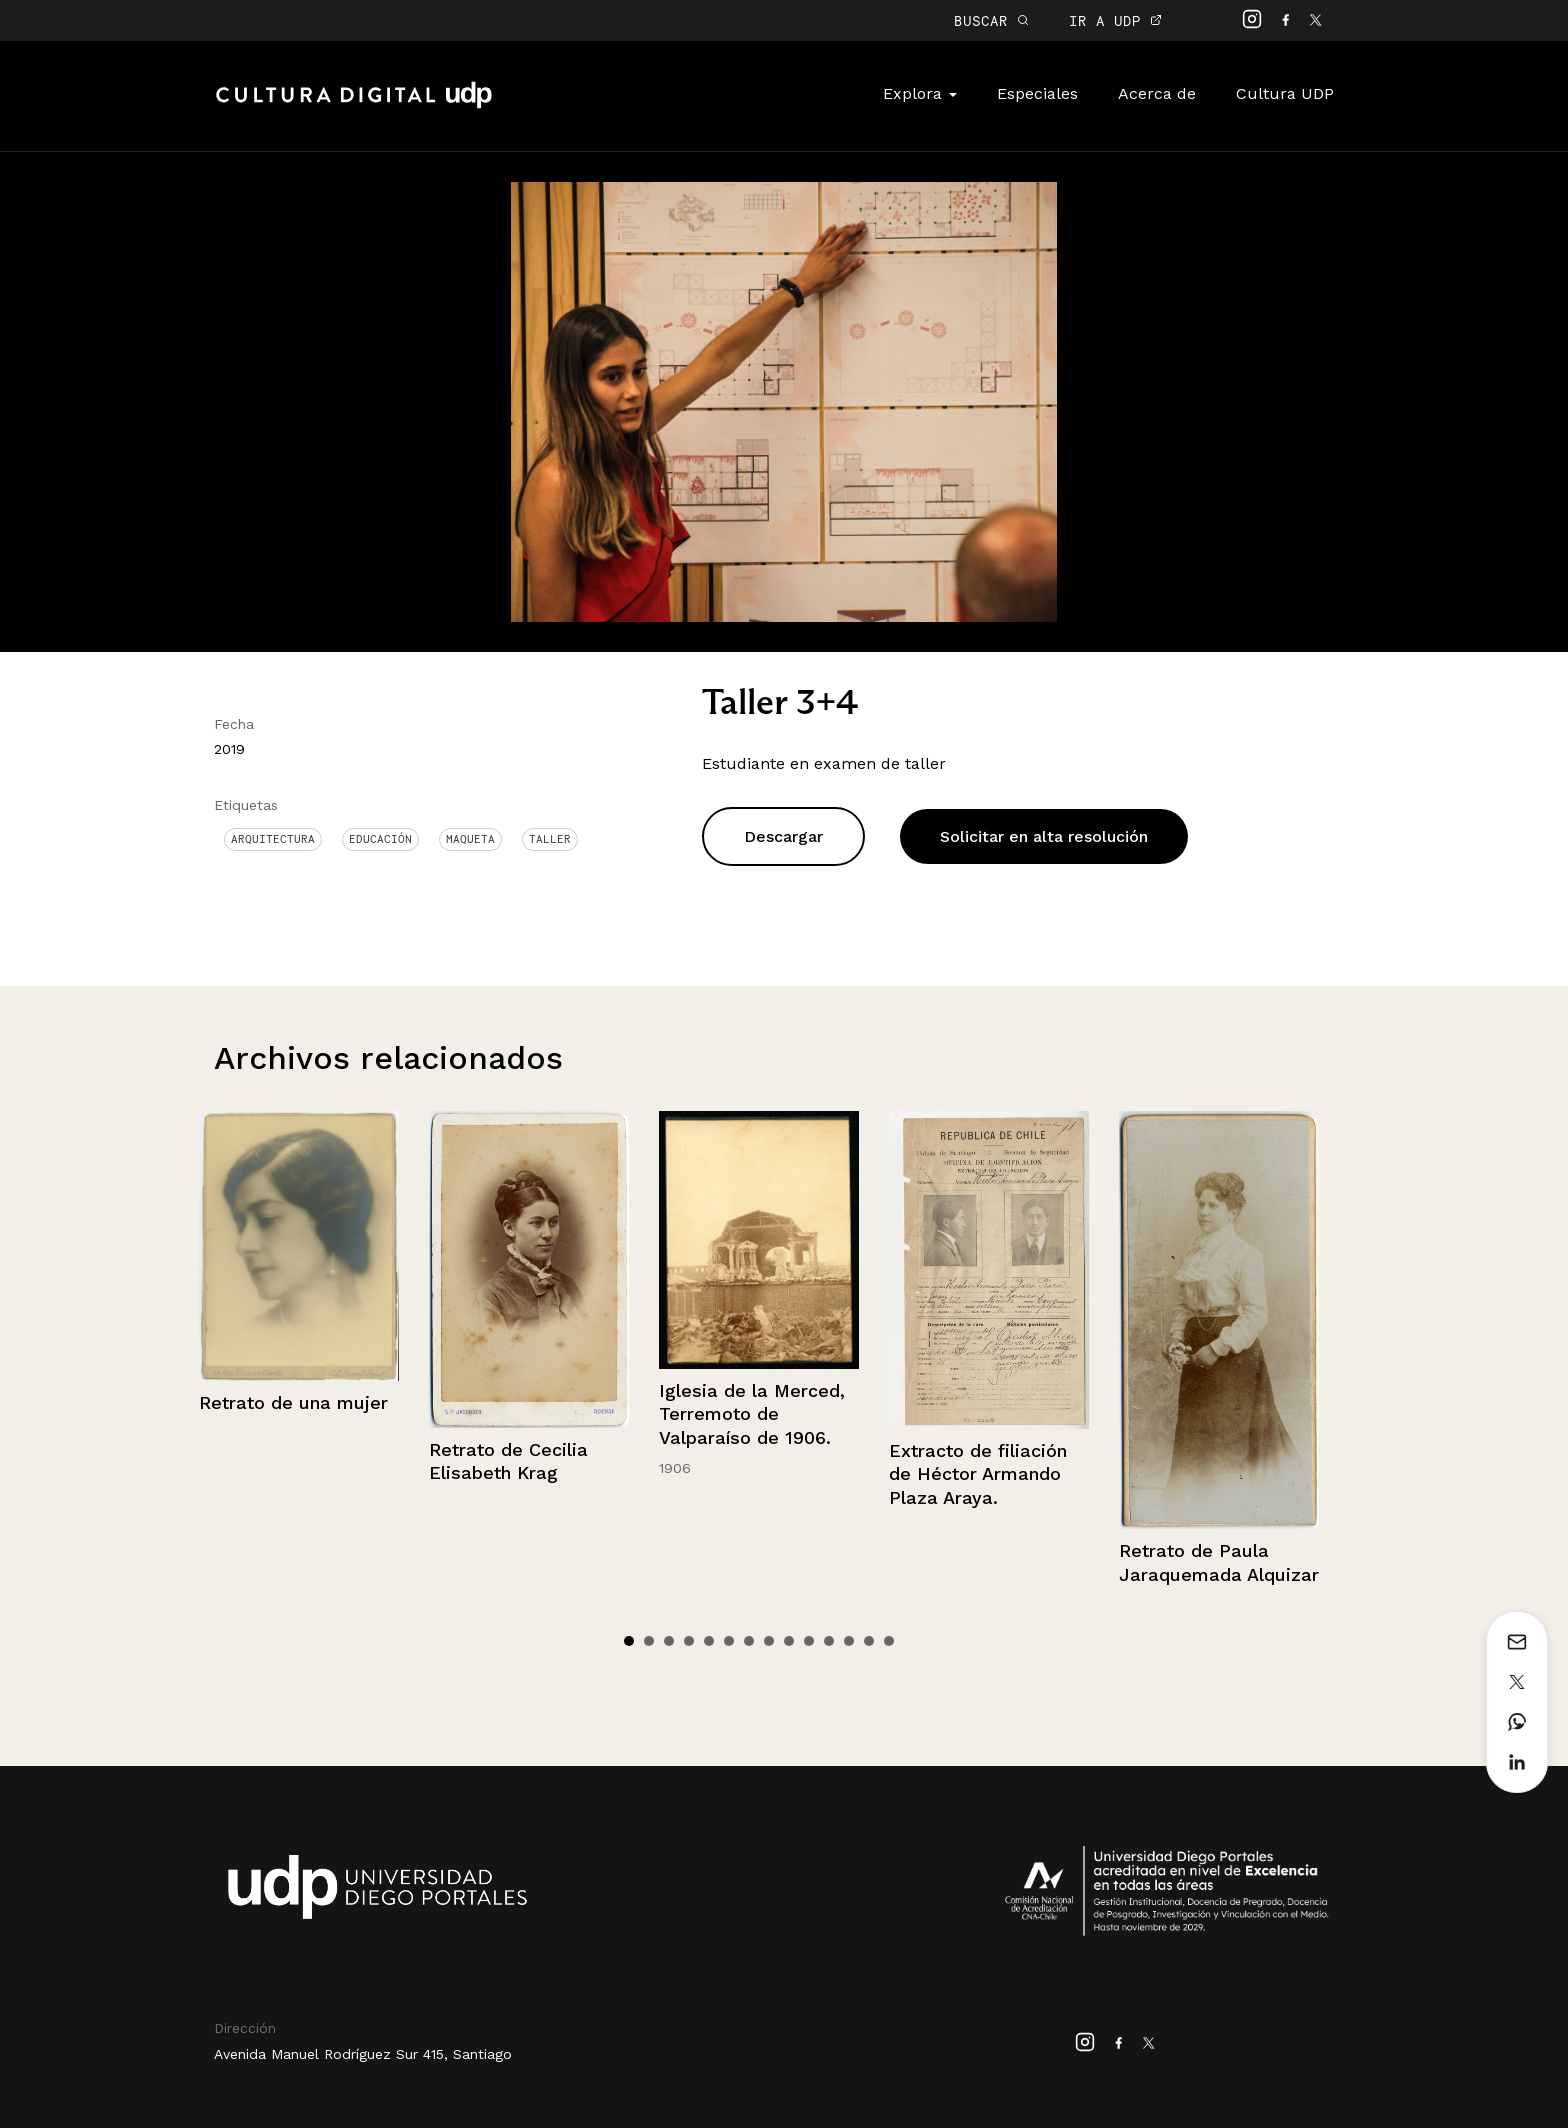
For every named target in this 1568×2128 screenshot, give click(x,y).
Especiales (1037, 93)
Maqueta (470, 839)
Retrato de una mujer (293, 1402)
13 (869, 1641)
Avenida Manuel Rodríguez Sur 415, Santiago (363, 2054)
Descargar (783, 836)
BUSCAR (991, 20)
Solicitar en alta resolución (1044, 836)
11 (829, 1641)
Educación (380, 839)
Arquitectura (273, 839)
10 (809, 1641)
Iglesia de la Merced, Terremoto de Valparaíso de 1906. (752, 1414)
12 (849, 1641)
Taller (550, 839)
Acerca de (1157, 93)
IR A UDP (1115, 20)
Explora (920, 93)
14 (889, 1641)
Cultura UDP (1285, 93)
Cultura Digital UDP (354, 106)
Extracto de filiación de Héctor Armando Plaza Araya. (978, 1474)
